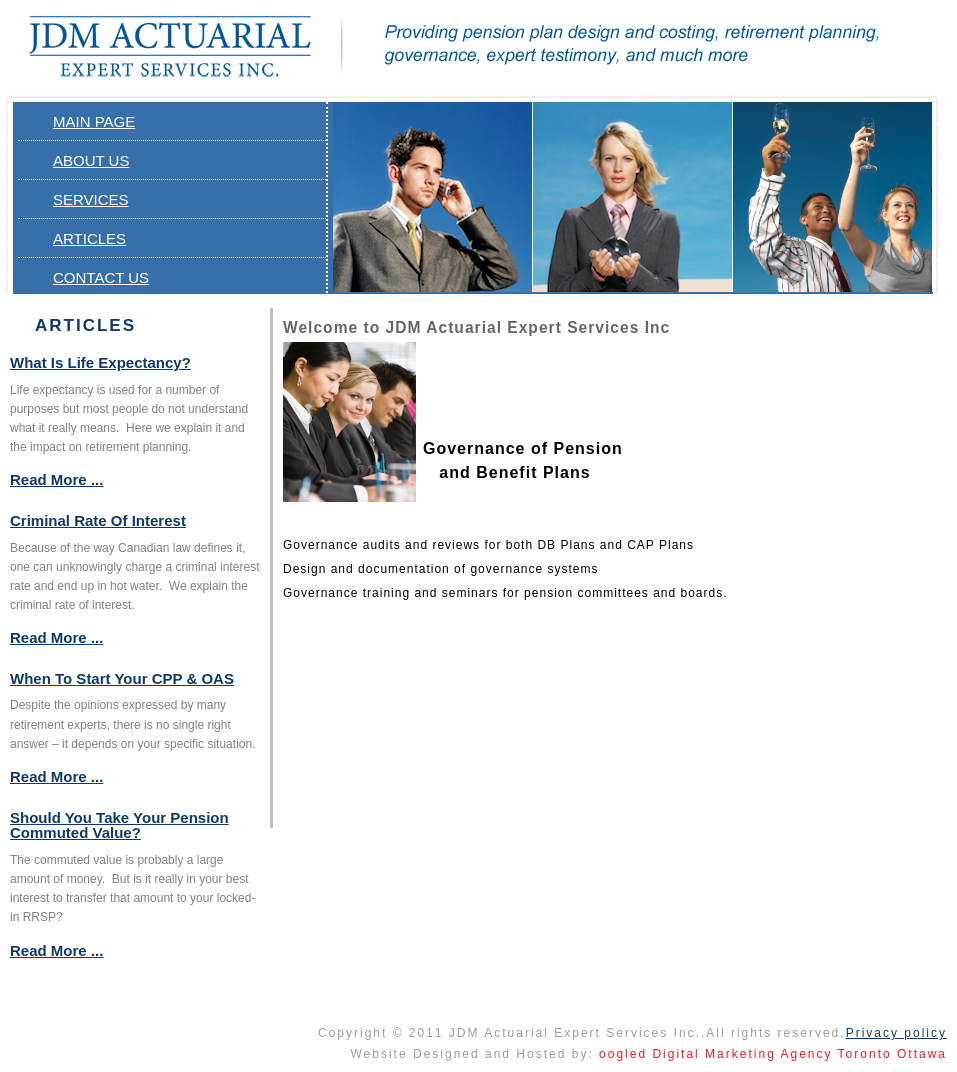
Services (91, 199)
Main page (94, 121)
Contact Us (101, 277)
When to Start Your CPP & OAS (122, 678)
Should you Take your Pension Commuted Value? (119, 825)
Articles (89, 238)
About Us (91, 160)
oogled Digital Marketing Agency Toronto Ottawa (773, 1054)
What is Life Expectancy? (100, 362)
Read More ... (56, 479)
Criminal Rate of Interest (98, 520)
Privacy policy (896, 1033)
